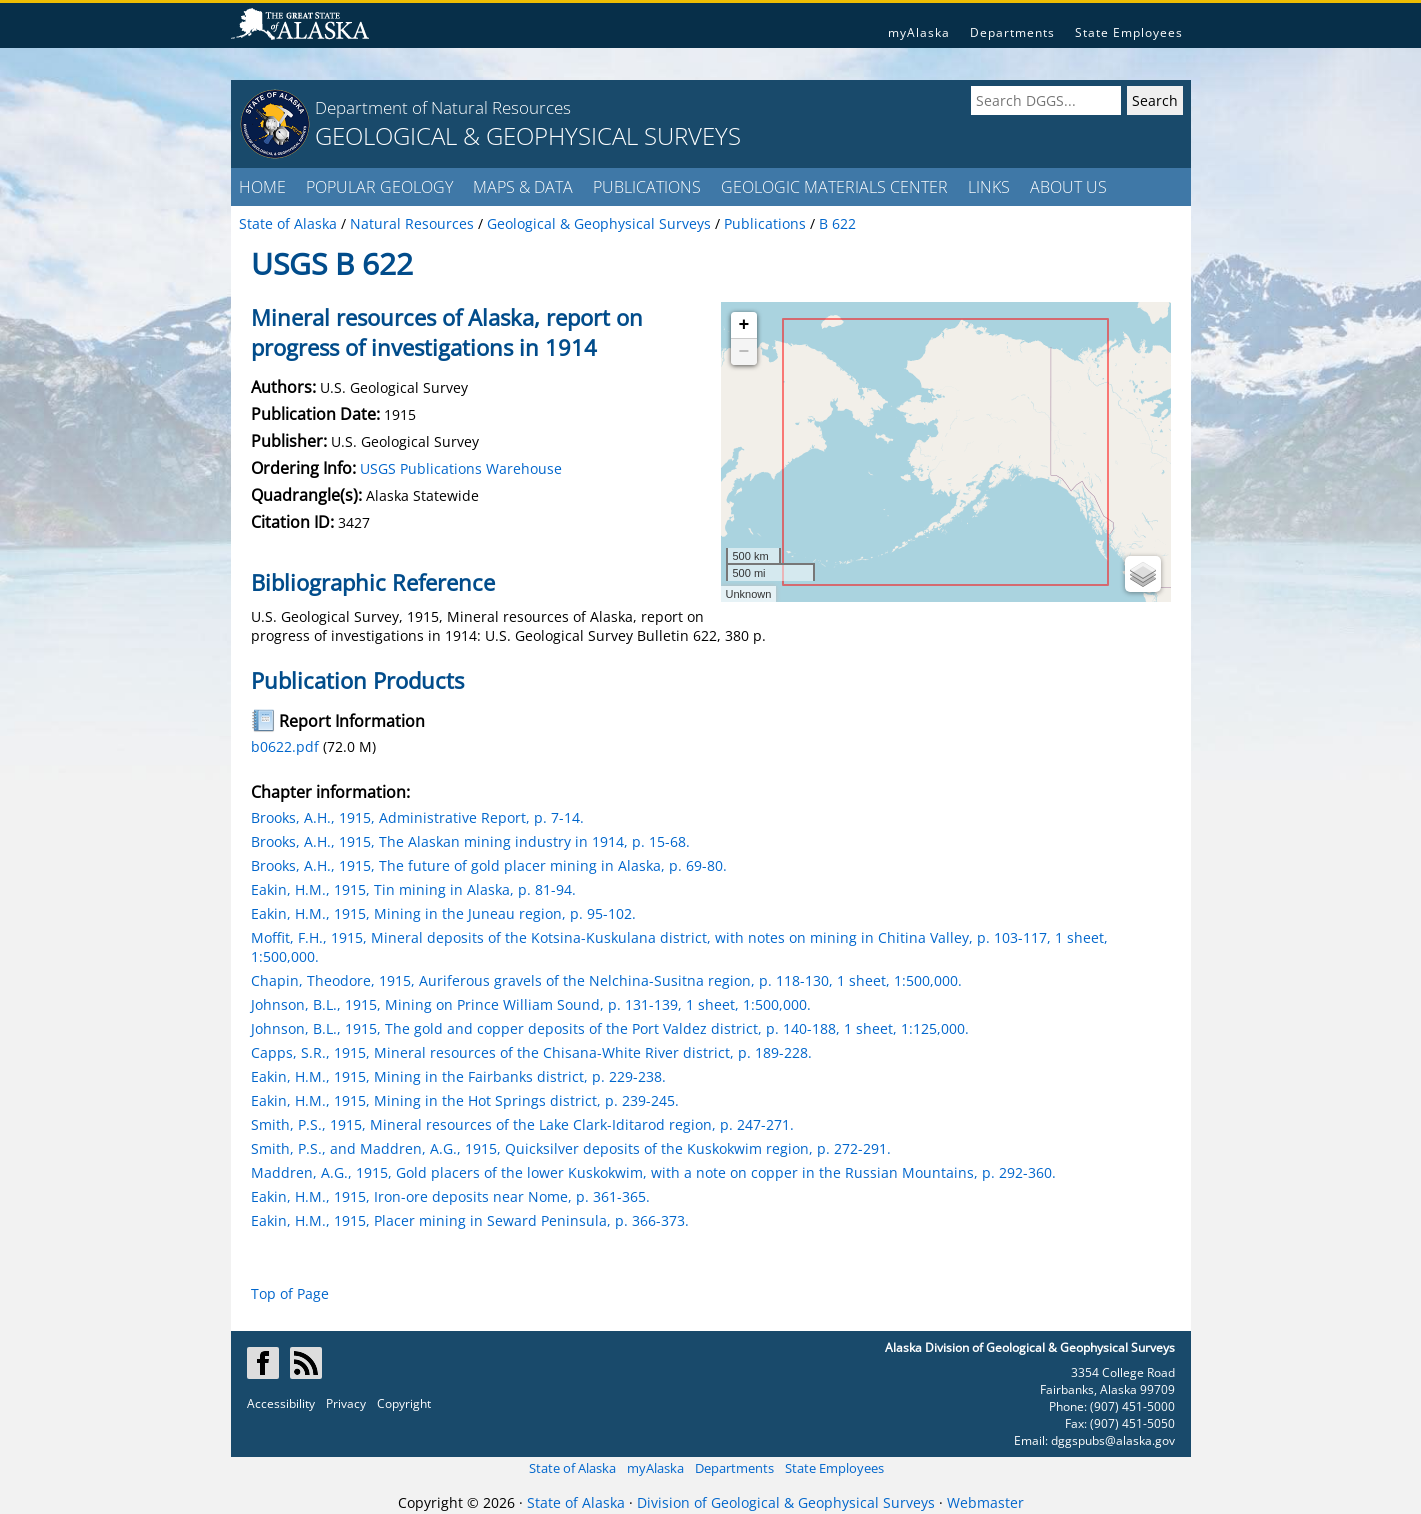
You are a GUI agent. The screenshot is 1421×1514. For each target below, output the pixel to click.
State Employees (1129, 32)
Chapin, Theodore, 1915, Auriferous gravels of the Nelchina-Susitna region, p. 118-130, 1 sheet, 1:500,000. (606, 980)
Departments (1012, 32)
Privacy (346, 1403)
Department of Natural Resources (443, 107)
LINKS (989, 187)
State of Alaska (572, 1468)
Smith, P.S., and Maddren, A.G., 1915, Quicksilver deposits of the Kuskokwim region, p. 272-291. (571, 1148)
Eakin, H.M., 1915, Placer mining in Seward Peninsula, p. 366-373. (470, 1220)
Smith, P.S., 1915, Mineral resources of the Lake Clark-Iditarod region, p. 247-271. (522, 1124)
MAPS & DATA (523, 187)
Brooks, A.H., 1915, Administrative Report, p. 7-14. (417, 817)
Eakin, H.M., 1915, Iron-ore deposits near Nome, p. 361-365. (450, 1196)
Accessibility (281, 1403)
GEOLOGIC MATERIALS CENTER (834, 187)
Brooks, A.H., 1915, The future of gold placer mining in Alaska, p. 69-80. (489, 865)
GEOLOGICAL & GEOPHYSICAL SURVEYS (528, 135)
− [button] (744, 352)
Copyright (404, 1403)
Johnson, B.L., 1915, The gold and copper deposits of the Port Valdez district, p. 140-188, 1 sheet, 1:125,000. (610, 1028)
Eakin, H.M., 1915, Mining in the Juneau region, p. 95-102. (443, 913)
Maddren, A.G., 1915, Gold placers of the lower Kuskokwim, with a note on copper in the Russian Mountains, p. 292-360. (653, 1172)
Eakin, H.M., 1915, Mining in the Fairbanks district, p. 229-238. (458, 1076)
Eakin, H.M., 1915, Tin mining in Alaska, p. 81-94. (413, 889)
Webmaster (985, 1502)
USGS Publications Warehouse (461, 468)
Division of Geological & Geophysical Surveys (786, 1502)
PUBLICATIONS (647, 187)
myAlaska (919, 32)
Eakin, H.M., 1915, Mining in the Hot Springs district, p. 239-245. (465, 1100)
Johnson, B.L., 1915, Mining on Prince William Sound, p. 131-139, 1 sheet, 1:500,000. (531, 1004)
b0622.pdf (285, 746)
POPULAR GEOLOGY (379, 187)
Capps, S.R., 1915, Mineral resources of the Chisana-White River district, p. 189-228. (531, 1052)
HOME (262, 187)
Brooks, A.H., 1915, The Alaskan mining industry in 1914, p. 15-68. (470, 841)
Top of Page (290, 1293)
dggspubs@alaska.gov (1113, 1440)
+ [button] (744, 325)
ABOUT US (1068, 187)
